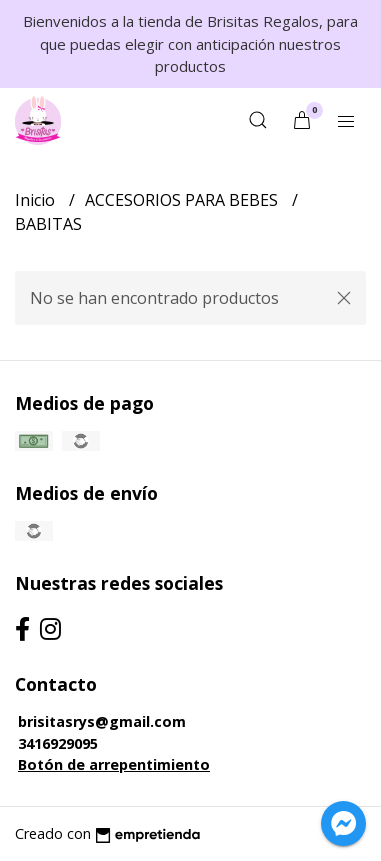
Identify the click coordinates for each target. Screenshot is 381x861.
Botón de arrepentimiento (114, 764)
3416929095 (58, 743)
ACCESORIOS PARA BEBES (183, 200)
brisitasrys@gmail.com (102, 721)
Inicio (37, 200)
